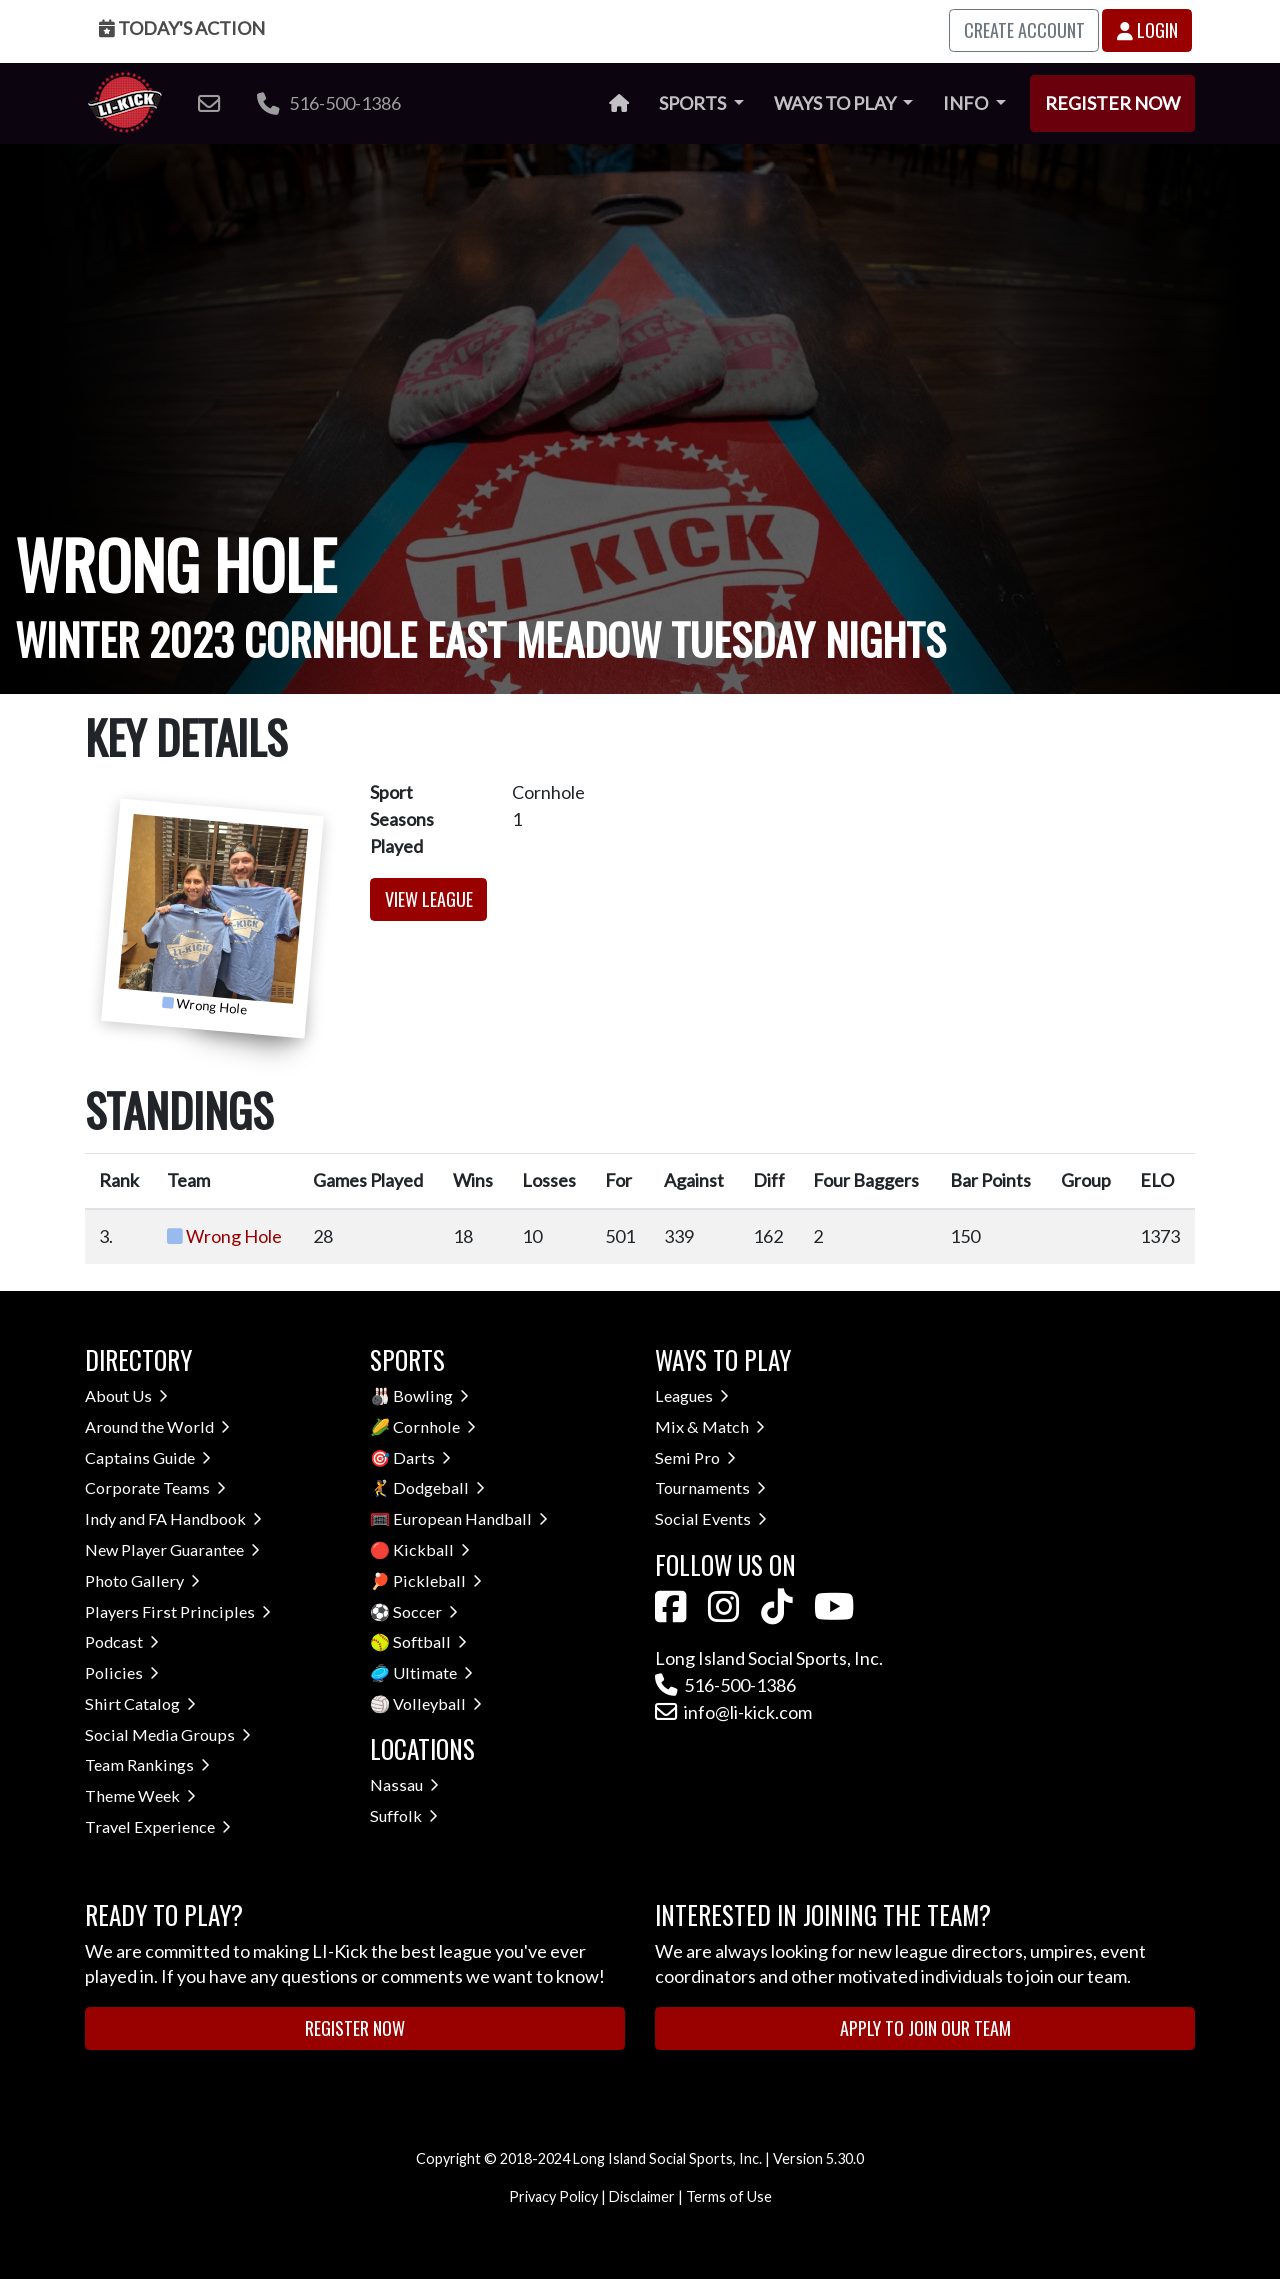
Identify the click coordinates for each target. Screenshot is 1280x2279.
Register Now (1112, 103)
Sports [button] (694, 103)
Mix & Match (710, 1426)
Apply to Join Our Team (925, 2028)
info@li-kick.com (733, 1712)
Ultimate (433, 1672)
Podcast (122, 1641)
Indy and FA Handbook (173, 1518)
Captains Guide (148, 1457)
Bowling (431, 1395)
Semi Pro (695, 1457)
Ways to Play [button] (836, 103)
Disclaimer (642, 2196)
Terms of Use (729, 2196)
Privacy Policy (553, 2196)
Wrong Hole (234, 1236)
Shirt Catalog (140, 1703)
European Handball (470, 1518)
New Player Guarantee (172, 1549)
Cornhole (434, 1426)
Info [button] (967, 103)
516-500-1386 (329, 103)
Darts (422, 1457)
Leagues (692, 1395)
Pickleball (437, 1580)
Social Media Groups (168, 1734)
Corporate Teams (155, 1487)
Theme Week (140, 1795)
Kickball (431, 1549)
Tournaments (710, 1487)
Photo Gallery (142, 1580)
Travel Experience (158, 1826)
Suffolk (404, 1815)
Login (1147, 30)
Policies (122, 1672)
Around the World (157, 1426)
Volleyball (437, 1703)
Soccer (425, 1611)
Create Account (1024, 30)
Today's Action (182, 28)
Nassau (404, 1784)
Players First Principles (178, 1611)
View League (429, 899)
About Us (126, 1395)
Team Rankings (147, 1764)
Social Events (711, 1518)
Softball (430, 1641)
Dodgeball (439, 1487)
